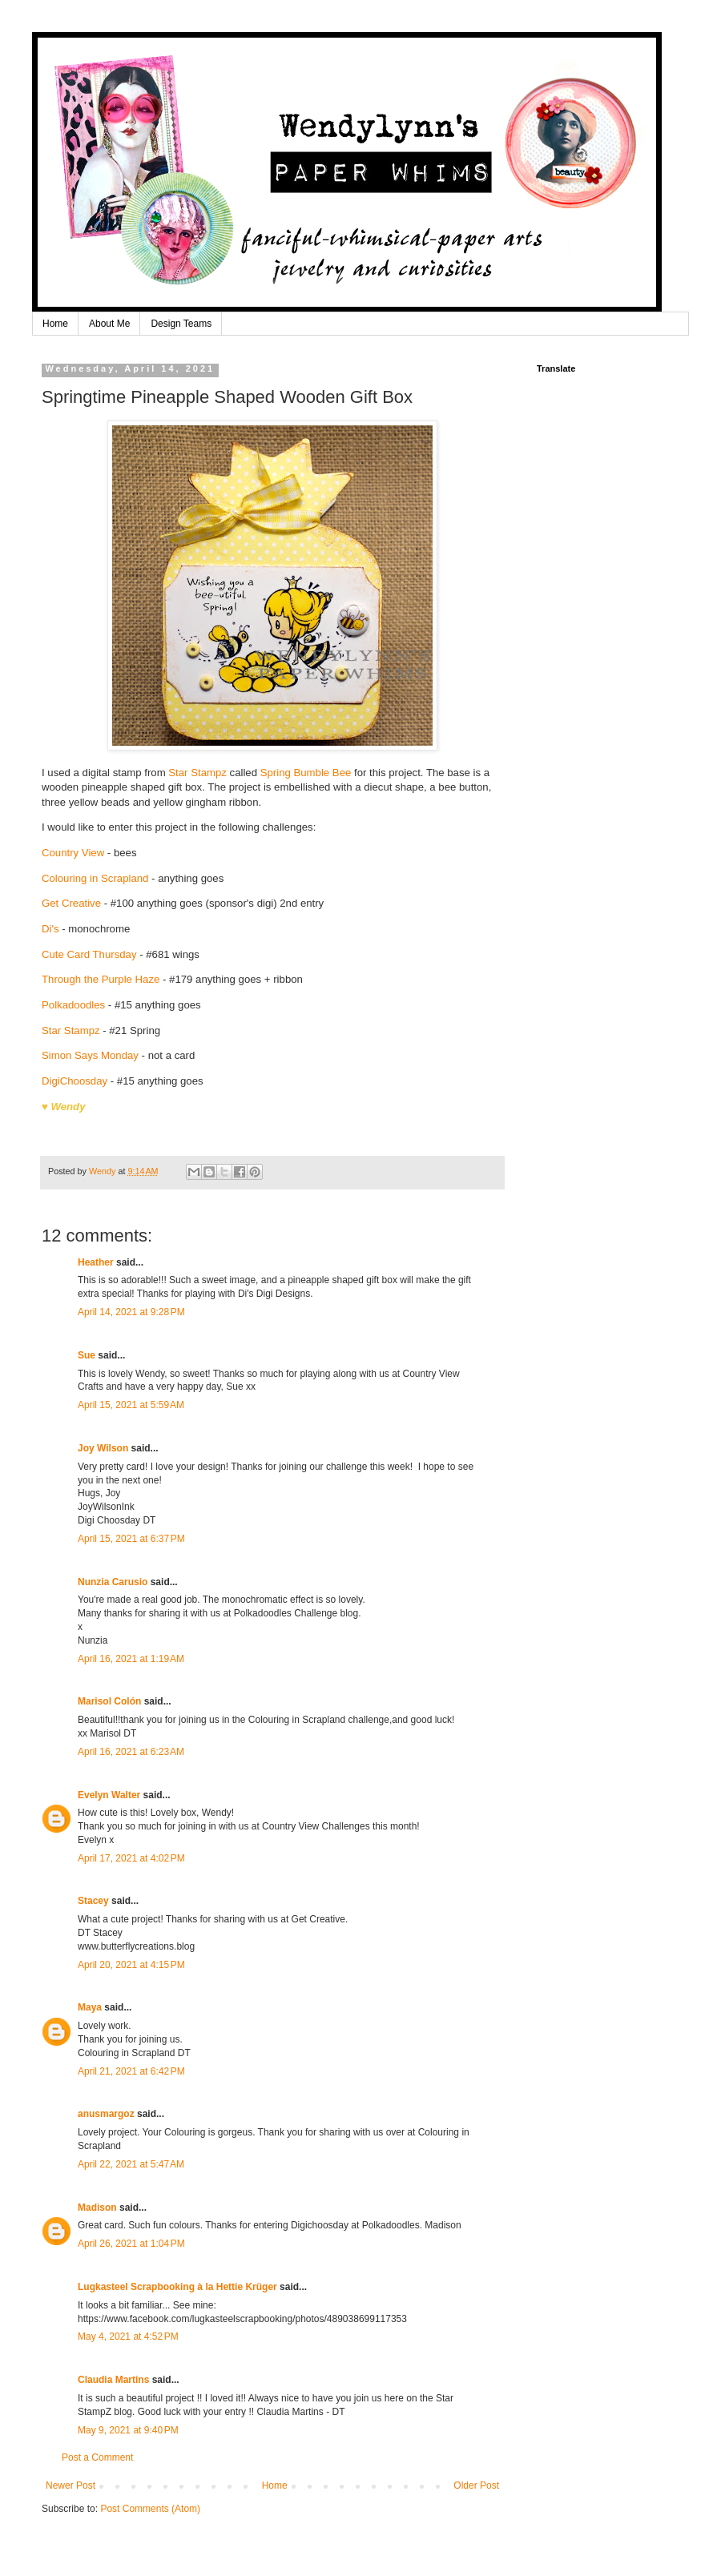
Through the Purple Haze (100, 979)
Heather (96, 1262)
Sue (86, 1355)
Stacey (93, 1900)
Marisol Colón (109, 1701)
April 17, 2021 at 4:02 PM (131, 1858)
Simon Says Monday (90, 1055)
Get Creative (73, 903)
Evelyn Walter (109, 1795)
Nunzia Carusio (112, 1582)
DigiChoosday (74, 1081)
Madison (97, 2207)
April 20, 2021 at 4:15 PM (131, 1964)
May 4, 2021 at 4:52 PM (128, 2336)
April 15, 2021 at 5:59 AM (131, 1405)
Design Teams (181, 323)
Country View (74, 853)
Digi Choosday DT (116, 1520)
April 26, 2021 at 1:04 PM (131, 2243)
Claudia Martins (115, 2379)
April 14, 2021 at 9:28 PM (131, 1312)
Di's (50, 929)
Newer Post (70, 2485)
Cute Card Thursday (89, 954)
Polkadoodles (73, 1005)
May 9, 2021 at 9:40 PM (128, 2430)
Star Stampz (197, 773)
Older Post (476, 2485)
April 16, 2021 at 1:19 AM (131, 1658)
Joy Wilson (103, 1448)
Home (55, 323)
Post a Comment (97, 2457)
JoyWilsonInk (106, 1506)
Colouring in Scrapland (95, 878)
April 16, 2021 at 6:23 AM (131, 1751)
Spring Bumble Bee (307, 773)
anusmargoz (106, 2113)
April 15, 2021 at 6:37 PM (131, 1538)
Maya (90, 2007)
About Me (109, 323)
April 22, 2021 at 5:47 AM (131, 2164)
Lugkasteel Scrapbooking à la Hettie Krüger (177, 2286)
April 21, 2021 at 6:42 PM (131, 2071)
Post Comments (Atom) (150, 2508)
